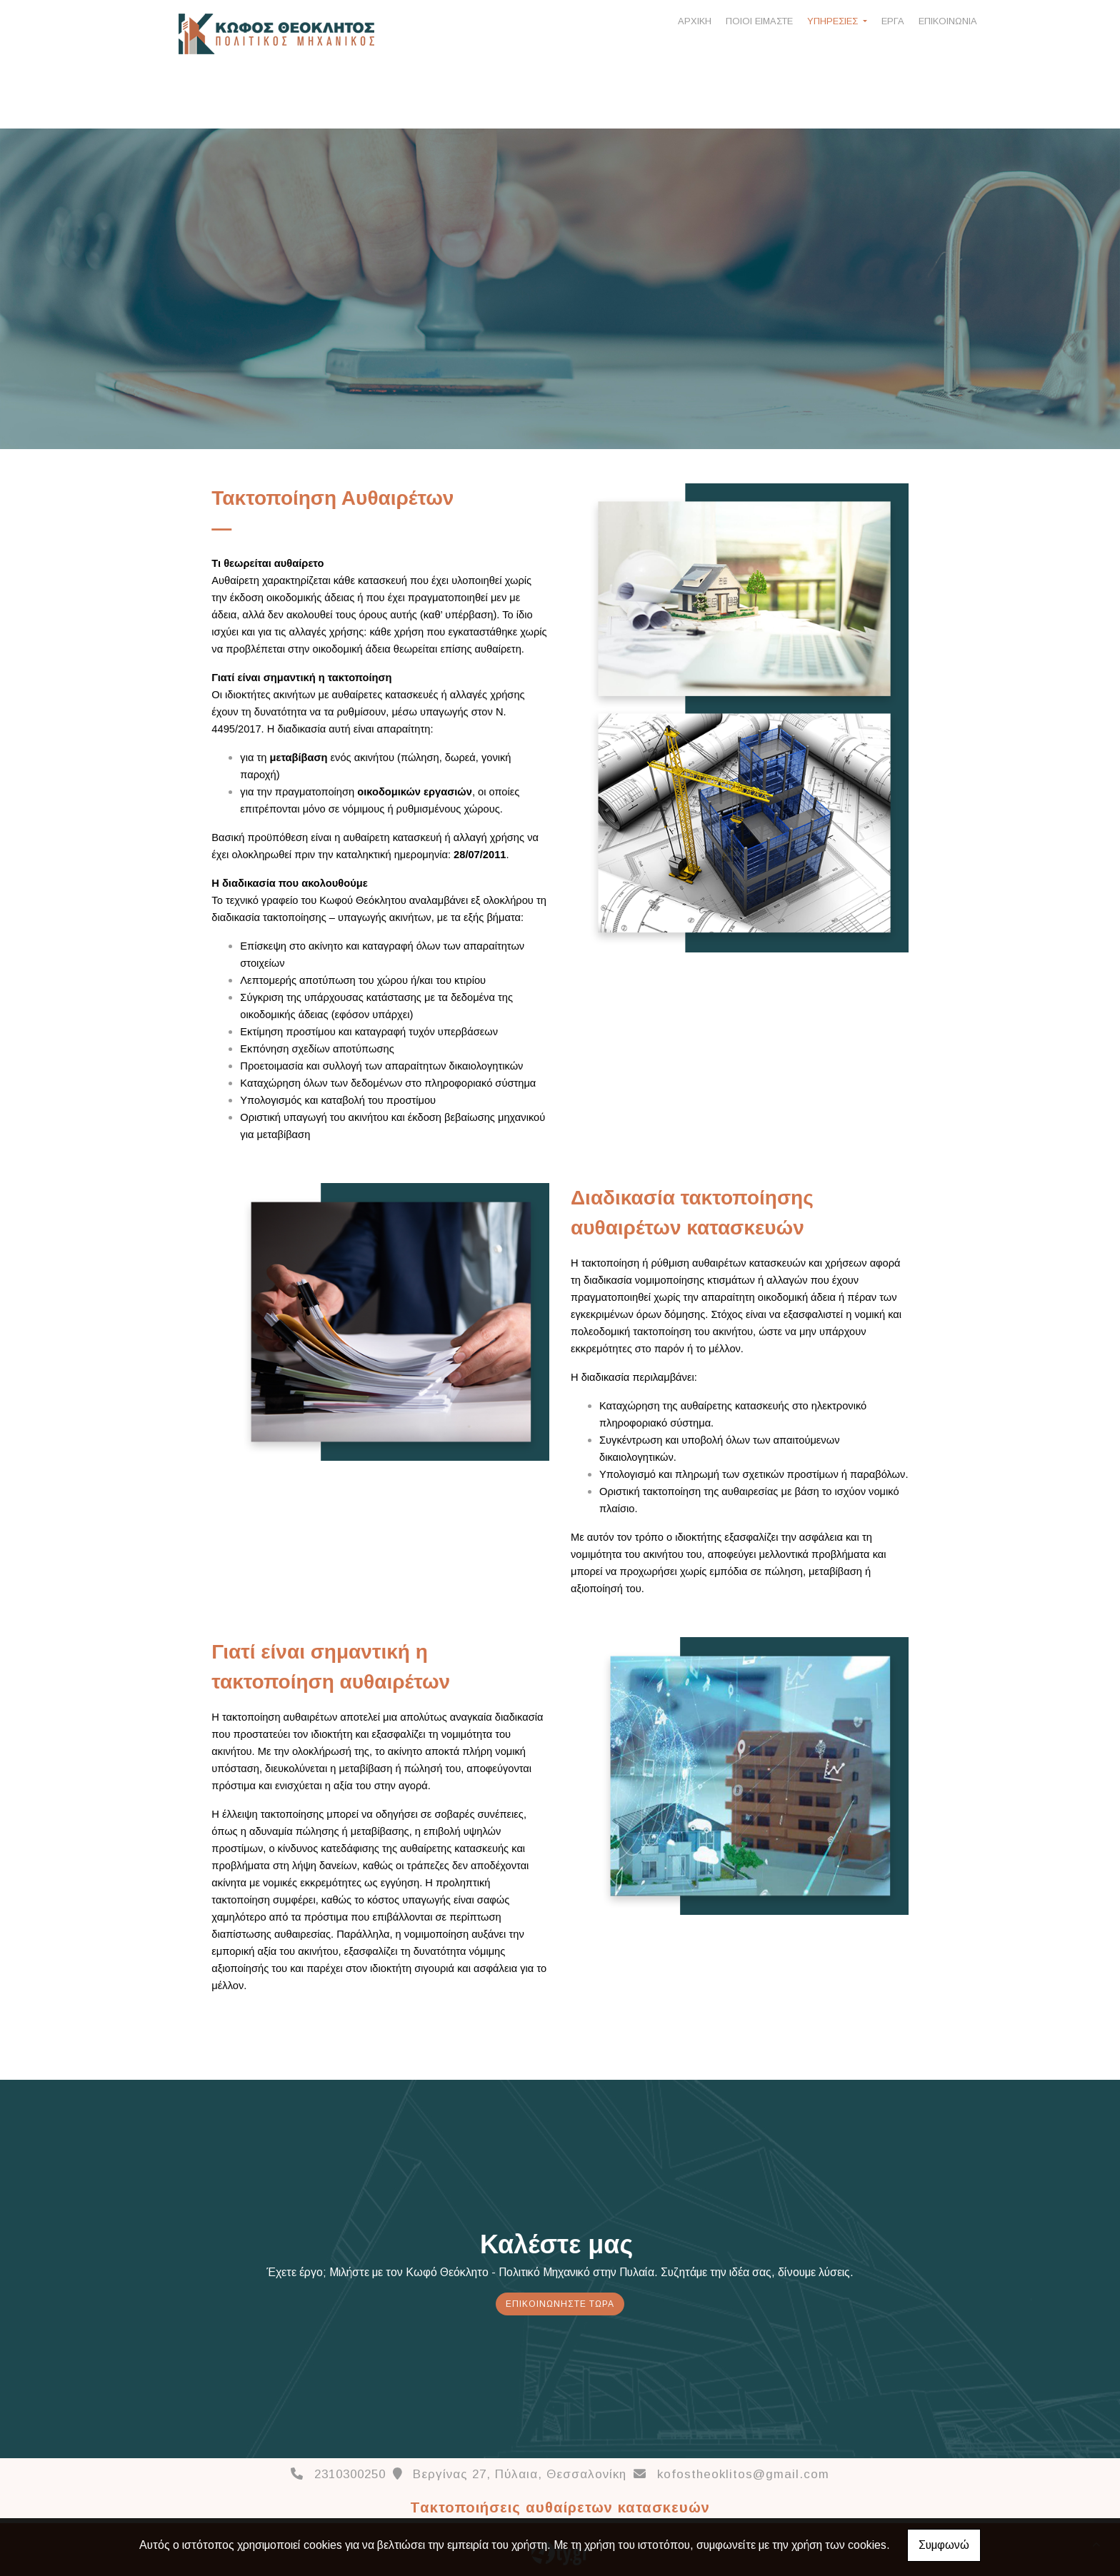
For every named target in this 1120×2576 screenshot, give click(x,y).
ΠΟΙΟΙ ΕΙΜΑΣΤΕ (759, 21)
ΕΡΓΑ (892, 21)
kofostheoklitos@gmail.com (743, 2474)
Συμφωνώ (944, 2545)
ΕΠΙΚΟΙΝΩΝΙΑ (948, 21)
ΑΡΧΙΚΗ (694, 21)
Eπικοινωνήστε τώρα (560, 2304)
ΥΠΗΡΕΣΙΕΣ (834, 21)
